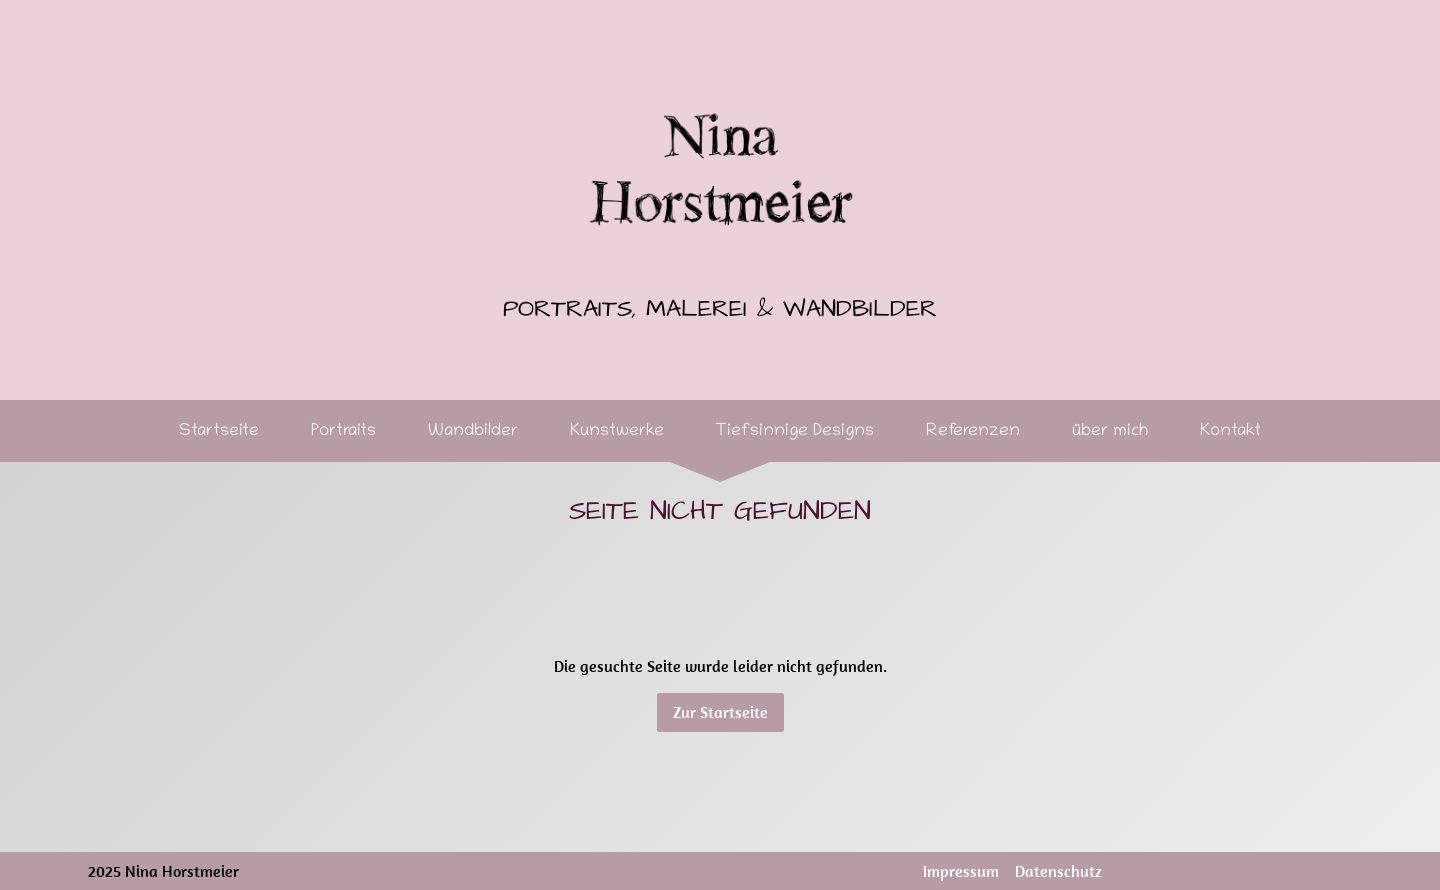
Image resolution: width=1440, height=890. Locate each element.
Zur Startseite (720, 712)
